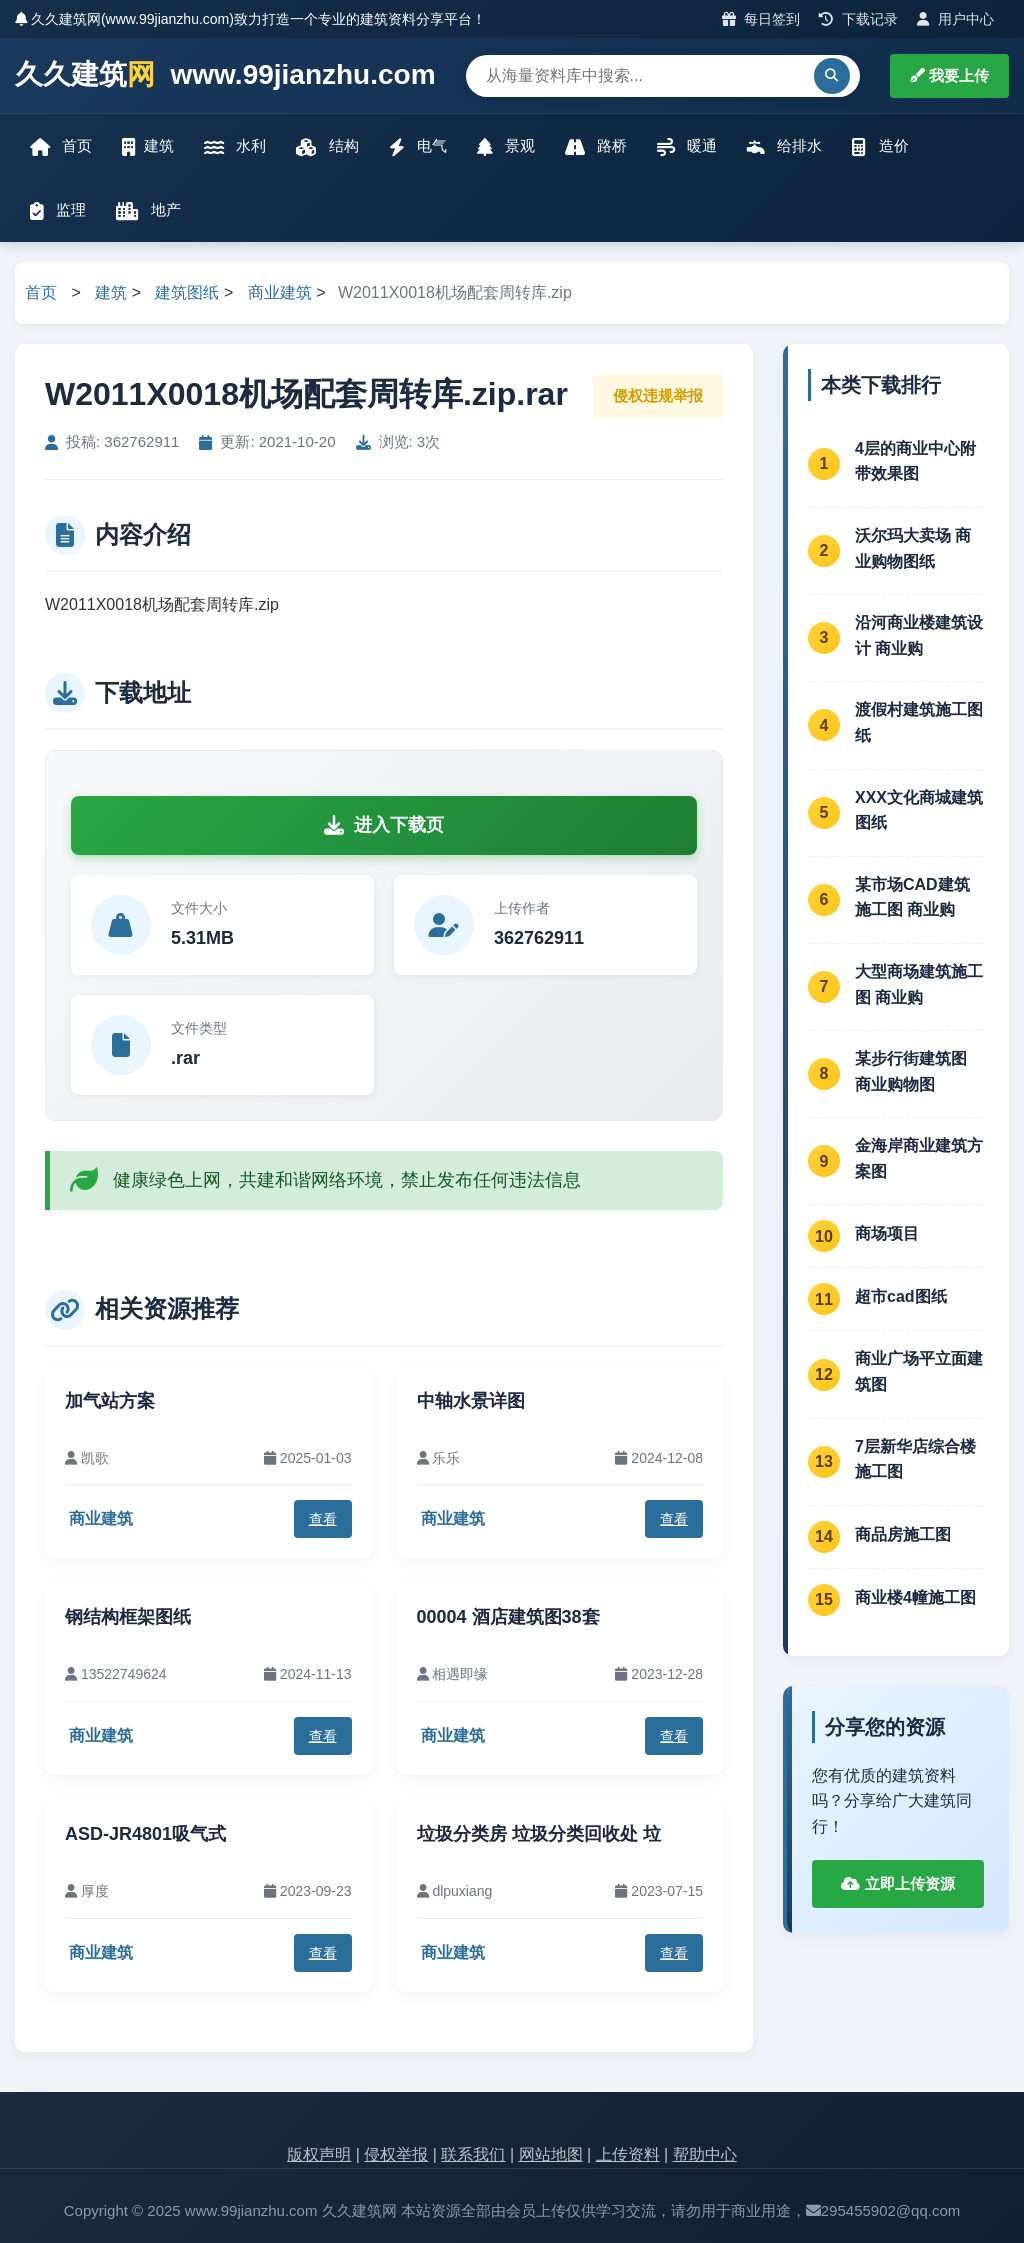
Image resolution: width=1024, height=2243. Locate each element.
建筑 (148, 146)
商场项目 (887, 1233)
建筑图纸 (187, 292)
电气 (418, 146)
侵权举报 (396, 2154)
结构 (327, 146)
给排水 (784, 146)
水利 (235, 146)
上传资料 (628, 2154)
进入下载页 (384, 825)
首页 (61, 146)
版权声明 (319, 2154)
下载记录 (858, 19)
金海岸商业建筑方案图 (919, 1158)
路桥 (596, 146)
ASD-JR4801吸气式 (145, 1834)
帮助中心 (705, 2154)
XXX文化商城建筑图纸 (919, 810)
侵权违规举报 (658, 395)
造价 (880, 146)
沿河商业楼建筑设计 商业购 (919, 635)
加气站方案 (110, 1401)
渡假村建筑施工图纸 (919, 722)
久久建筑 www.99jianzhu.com (225, 75)
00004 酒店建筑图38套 (508, 1617)
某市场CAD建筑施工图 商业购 (912, 897)
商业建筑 (280, 292)
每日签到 (761, 19)
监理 (58, 210)
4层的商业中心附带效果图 (915, 461)
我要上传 (949, 75)
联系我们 (473, 2154)
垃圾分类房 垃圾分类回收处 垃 (539, 1834)
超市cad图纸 (901, 1296)
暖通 (687, 146)
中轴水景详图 (471, 1401)
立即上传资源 (897, 1883)
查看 (323, 1519)
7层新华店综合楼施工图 (915, 1459)
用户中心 (955, 19)
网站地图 (551, 2154)
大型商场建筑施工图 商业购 (919, 984)
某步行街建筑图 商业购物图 (911, 1071)
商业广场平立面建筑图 (919, 1371)
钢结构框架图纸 (128, 1617)
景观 (506, 146)
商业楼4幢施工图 (915, 1597)
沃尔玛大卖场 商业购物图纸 (913, 548)
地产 (148, 210)
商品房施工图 (903, 1534)
